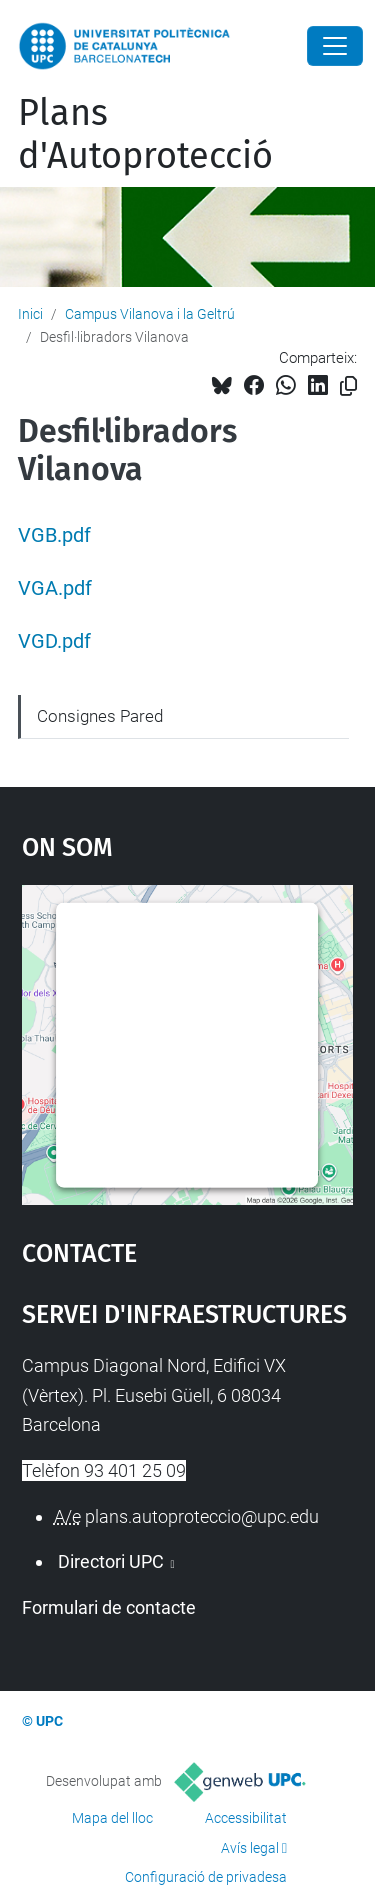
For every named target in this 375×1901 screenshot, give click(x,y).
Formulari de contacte (109, 1607)
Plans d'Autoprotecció (145, 134)
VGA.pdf (55, 588)
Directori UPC (111, 1561)
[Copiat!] (348, 386)
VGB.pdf (54, 535)
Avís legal (250, 1848)
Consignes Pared (100, 716)
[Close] (335, 46)
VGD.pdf (54, 641)
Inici (30, 314)
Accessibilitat (246, 1818)
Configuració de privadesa (206, 1877)
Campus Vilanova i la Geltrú (150, 314)
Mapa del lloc (112, 1818)
